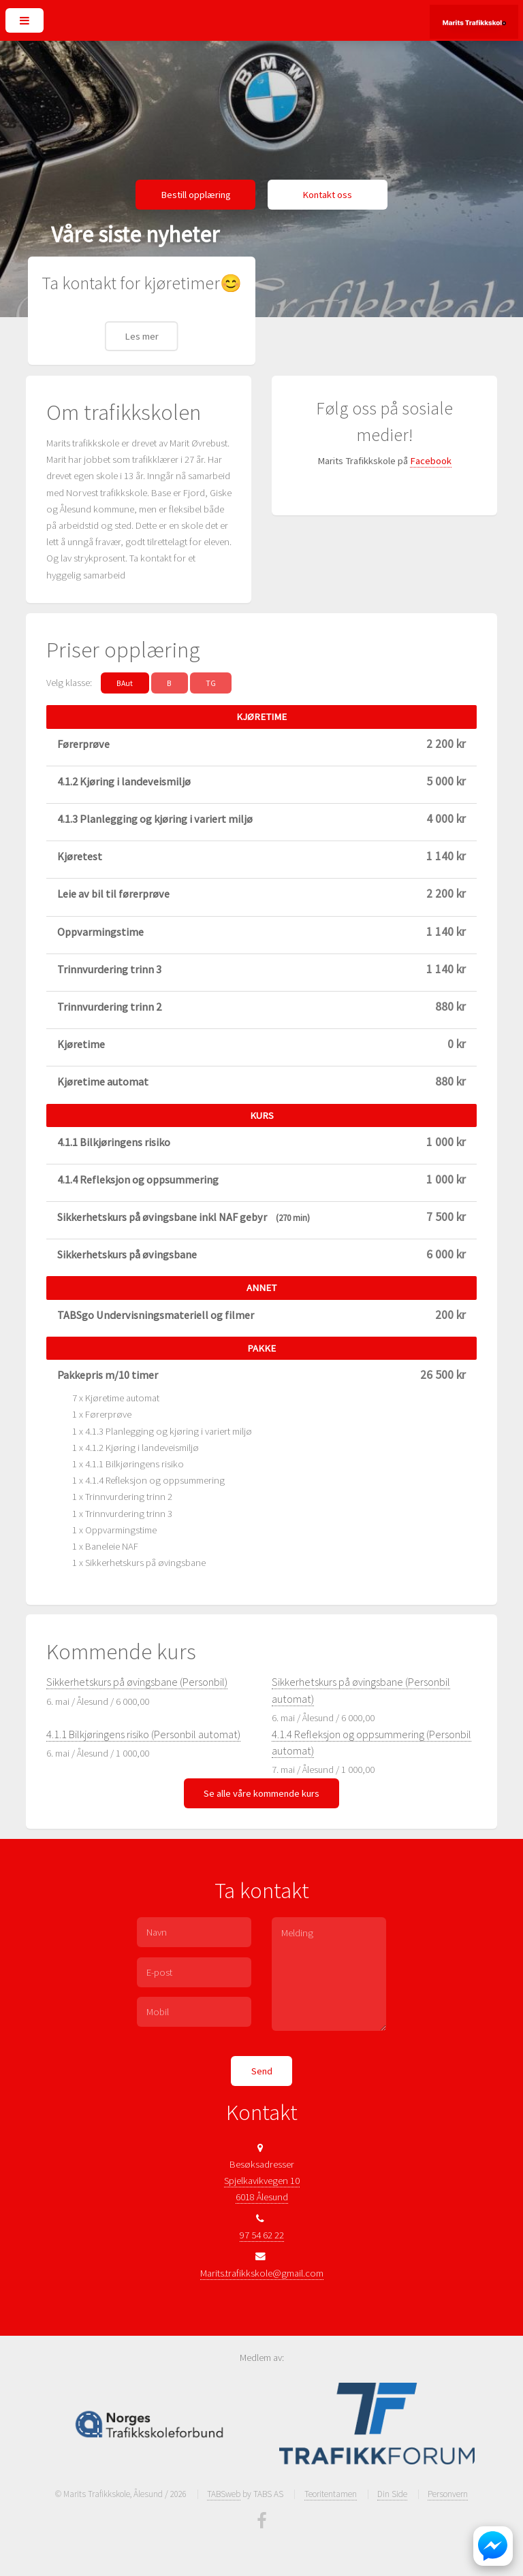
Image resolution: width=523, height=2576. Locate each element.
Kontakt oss (327, 195)
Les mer (142, 336)
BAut (124, 683)
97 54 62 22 (262, 2235)
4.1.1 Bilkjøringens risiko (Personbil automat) (143, 1734)
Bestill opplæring (196, 195)
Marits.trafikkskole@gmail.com (261, 2273)
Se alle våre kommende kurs (261, 1793)
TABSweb (223, 2494)
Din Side (392, 2494)
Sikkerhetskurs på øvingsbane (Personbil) (136, 1682)
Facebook (430, 461)
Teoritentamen (330, 2494)
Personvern (448, 2494)
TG (211, 683)
